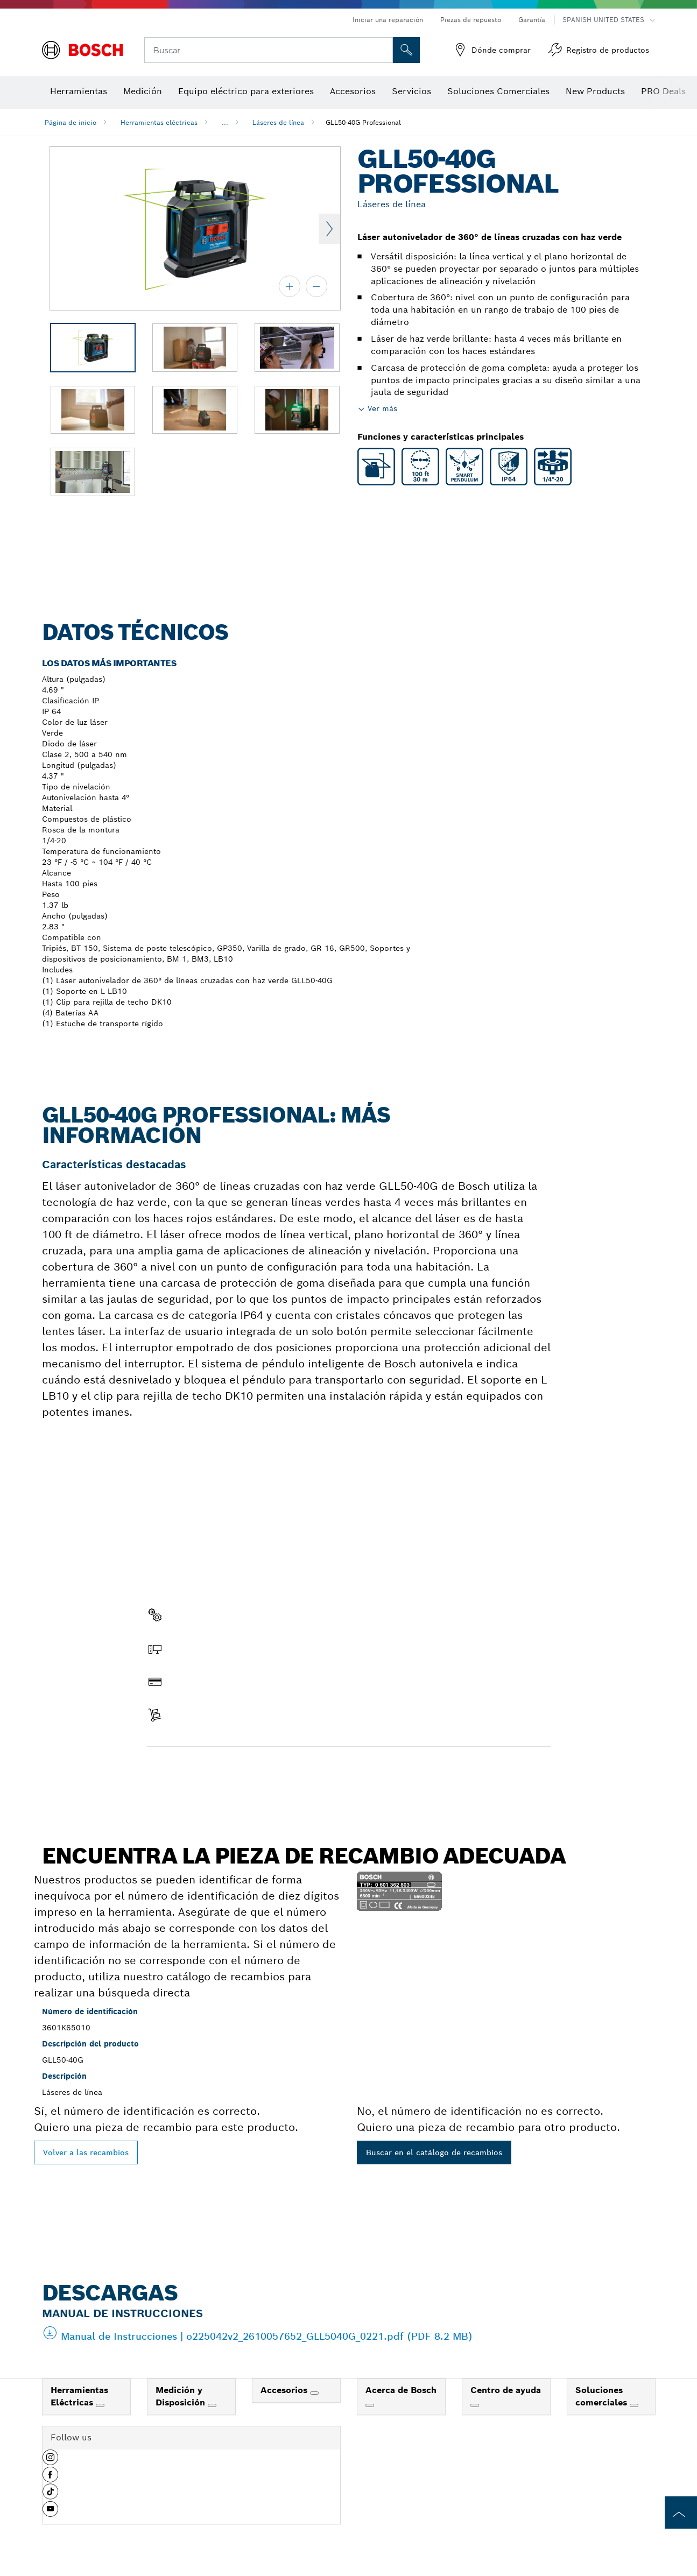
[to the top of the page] (681, 2512)
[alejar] (316, 286)
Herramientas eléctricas (159, 122)
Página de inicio (70, 122)
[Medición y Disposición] (212, 2405)
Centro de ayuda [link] (505, 2390)
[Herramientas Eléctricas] (100, 2405)
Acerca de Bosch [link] (400, 2390)
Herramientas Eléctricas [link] (79, 2396)
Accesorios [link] (285, 2390)
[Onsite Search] (406, 50)
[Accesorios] (314, 2393)
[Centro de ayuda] (474, 2405)
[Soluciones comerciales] (634, 2405)
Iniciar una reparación (388, 20)
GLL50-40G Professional (363, 122)
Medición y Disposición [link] (182, 2396)
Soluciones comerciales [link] (602, 2396)
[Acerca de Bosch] (369, 2405)
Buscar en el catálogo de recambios (434, 2152)
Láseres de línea (278, 122)
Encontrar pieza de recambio (210, 1769)
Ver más (382, 408)
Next (329, 229)
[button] (50, 2461)
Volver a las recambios (86, 2152)
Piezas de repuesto (470, 20)
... (225, 122)
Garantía (531, 20)
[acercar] (289, 286)
